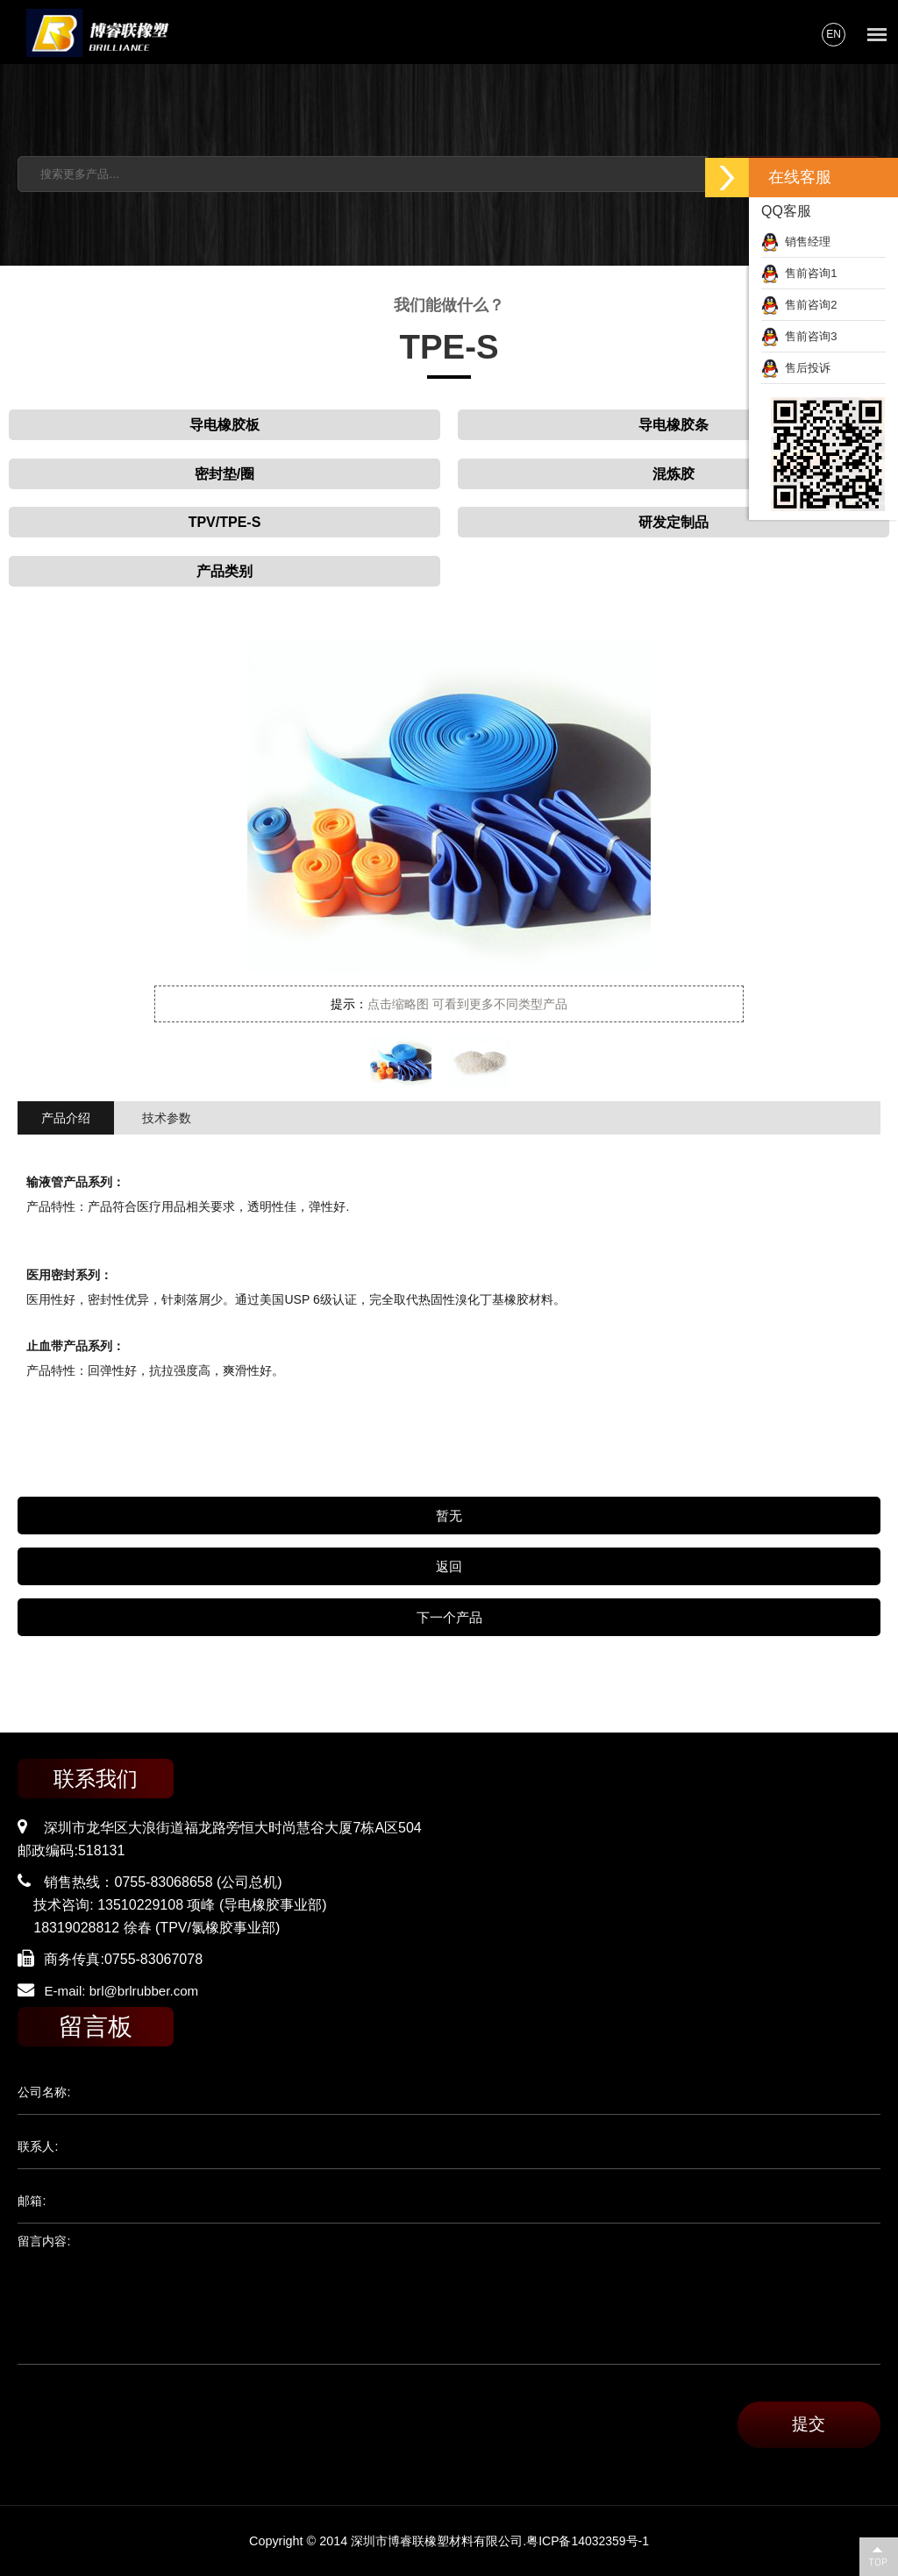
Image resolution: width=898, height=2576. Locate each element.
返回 (449, 1566)
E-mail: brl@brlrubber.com (125, 1990)
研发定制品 (673, 522)
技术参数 (166, 1118)
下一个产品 (449, 1617)
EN (833, 34)
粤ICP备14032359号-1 (588, 2541)
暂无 (449, 1515)
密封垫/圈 (224, 473)
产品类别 (224, 571)
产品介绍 (65, 1118)
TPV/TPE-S (225, 522)
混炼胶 (673, 473)
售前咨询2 (799, 304)
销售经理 (795, 241)
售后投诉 (795, 367)
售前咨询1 (799, 273)
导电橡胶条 (673, 424)
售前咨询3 (799, 336)
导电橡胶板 (224, 424)
